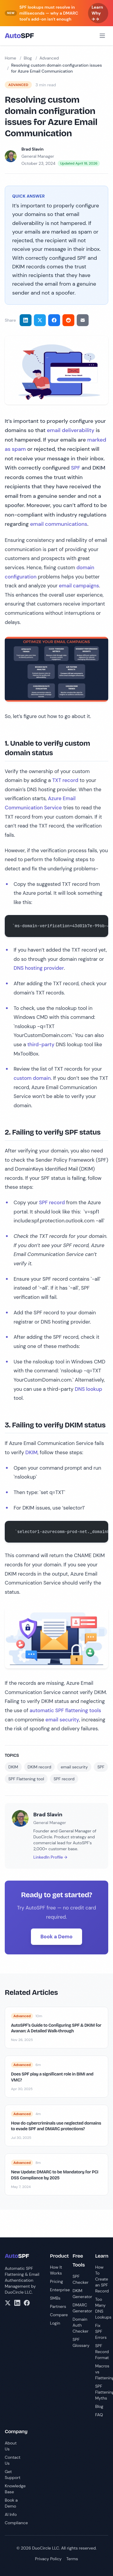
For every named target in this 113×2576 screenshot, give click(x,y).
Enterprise (60, 2289)
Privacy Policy (48, 2558)
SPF (75, 467)
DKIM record (39, 1767)
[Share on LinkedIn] (26, 320)
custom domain (32, 1078)
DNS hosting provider (39, 968)
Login (55, 2323)
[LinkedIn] (17, 2303)
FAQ (99, 2414)
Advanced (49, 58)
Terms (72, 2558)
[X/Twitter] (8, 2303)
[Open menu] (102, 36)
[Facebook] (27, 2303)
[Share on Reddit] (68, 320)
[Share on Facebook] (54, 320)
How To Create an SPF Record (102, 2279)
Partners (58, 2306)
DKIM (31, 1452)
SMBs (55, 2298)
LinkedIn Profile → (50, 1857)
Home (10, 58)
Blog (28, 58)
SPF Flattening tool (26, 1779)
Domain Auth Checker (81, 2325)
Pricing (56, 2281)
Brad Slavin (32, 149)
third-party (40, 1044)
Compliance (16, 2522)
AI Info (11, 2514)
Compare (59, 2314)
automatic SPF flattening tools (65, 1710)
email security (62, 1719)
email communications (58, 524)
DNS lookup (88, 1389)
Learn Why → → (97, 13)
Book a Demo (56, 1936)
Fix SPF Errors (101, 2331)
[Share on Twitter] (40, 320)
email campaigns (79, 585)
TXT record (65, 780)
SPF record (52, 1202)
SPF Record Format (102, 2351)
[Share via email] (83, 320)
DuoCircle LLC (18, 2292)
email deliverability (71, 430)
